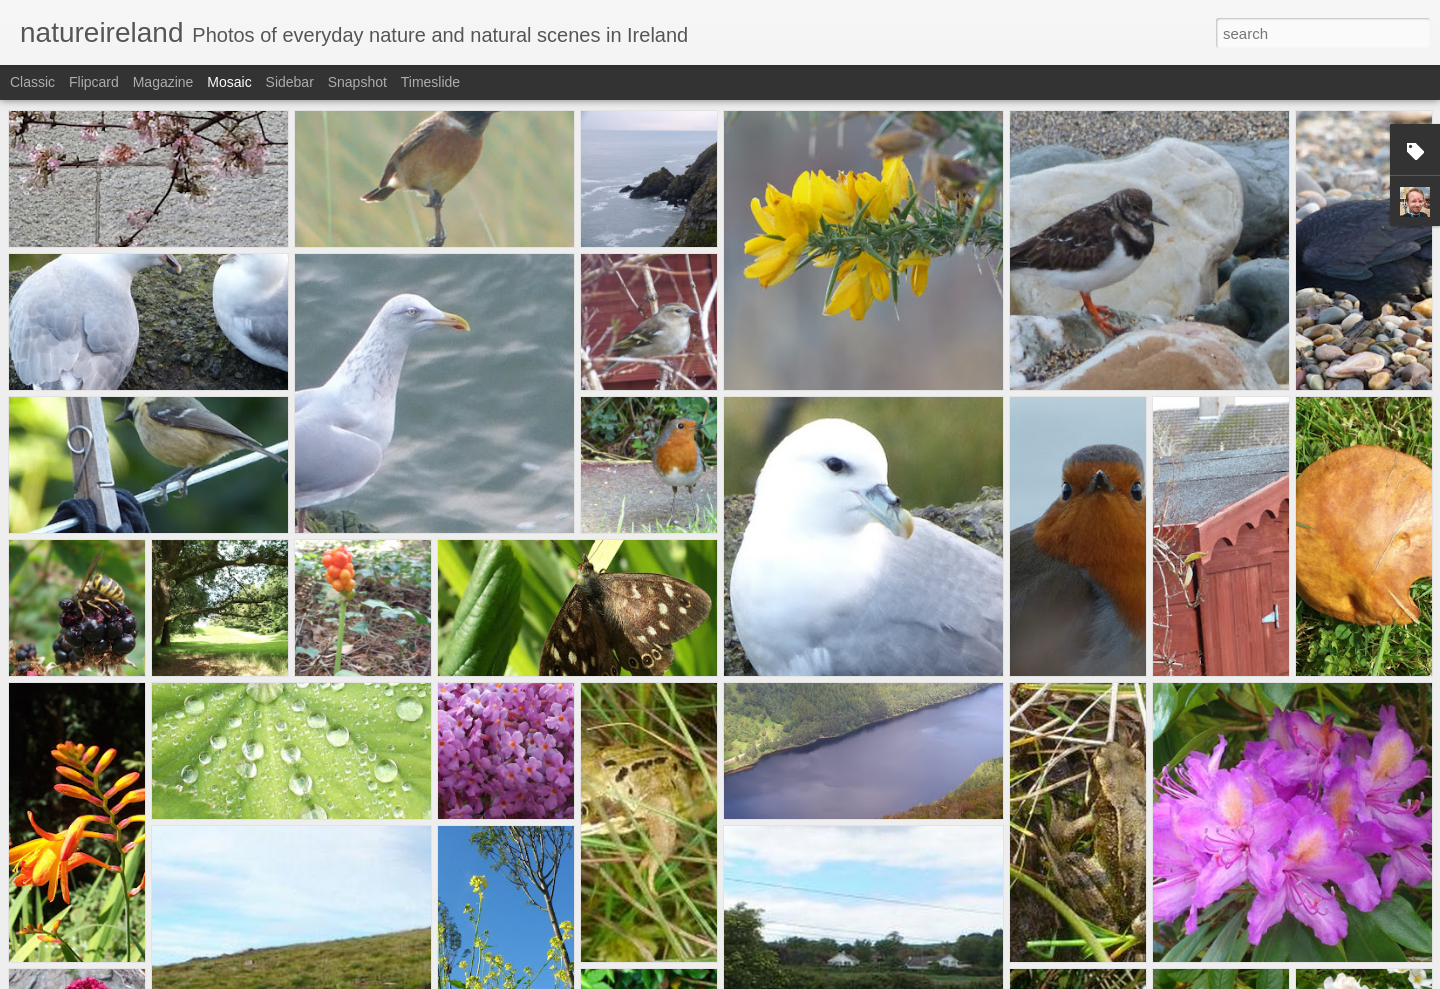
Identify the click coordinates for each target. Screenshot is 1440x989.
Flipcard (94, 82)
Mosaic (229, 82)
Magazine (163, 82)
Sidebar (290, 82)
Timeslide (430, 82)
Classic (32, 82)
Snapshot (357, 82)
